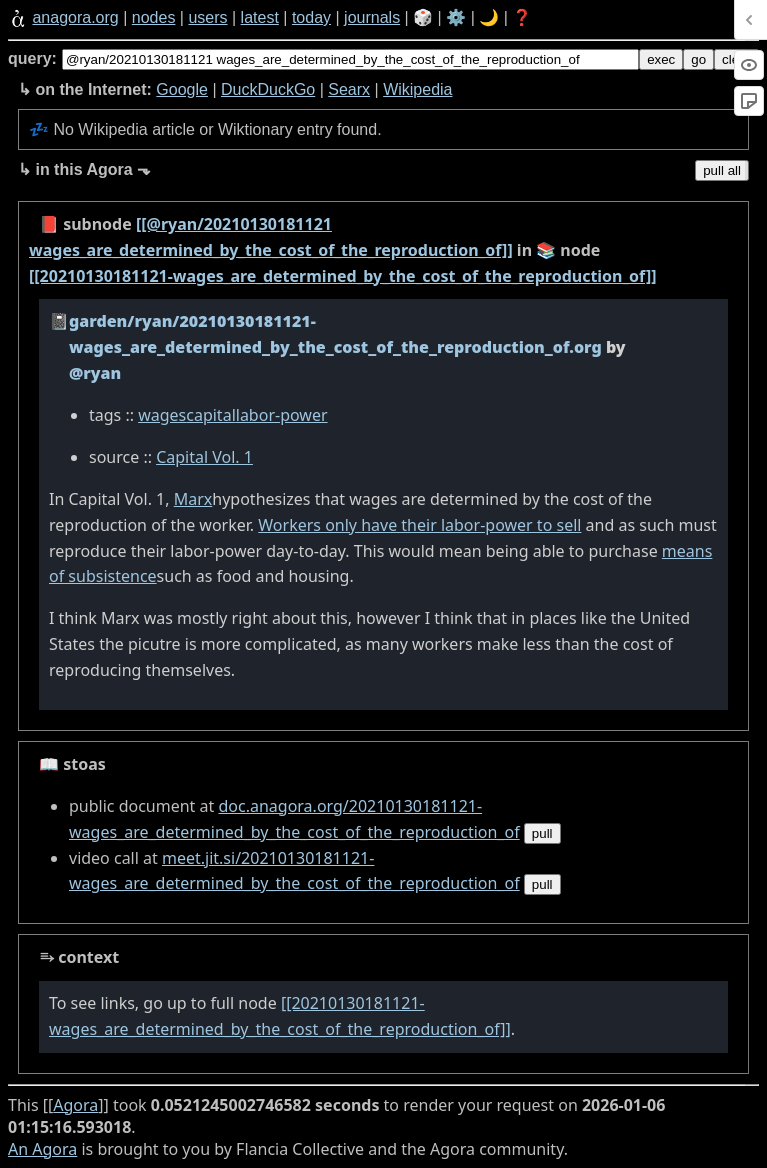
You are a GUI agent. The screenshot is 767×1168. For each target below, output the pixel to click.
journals (372, 17)
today (311, 17)
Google (182, 89)
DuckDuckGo (268, 89)
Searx (349, 89)
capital (211, 415)
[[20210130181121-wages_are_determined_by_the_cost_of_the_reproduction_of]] (343, 276)
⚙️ (456, 17)
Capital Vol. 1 (204, 457)
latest (260, 17)
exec (661, 59)
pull (542, 833)
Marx (193, 499)
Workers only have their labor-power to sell (419, 525)
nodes (154, 17)
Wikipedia (417, 89)
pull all (722, 170)
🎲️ (423, 17)
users (207, 17)
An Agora (42, 1149)
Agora (75, 1105)
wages (162, 415)
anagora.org (75, 17)
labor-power (282, 415)
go (698, 59)
